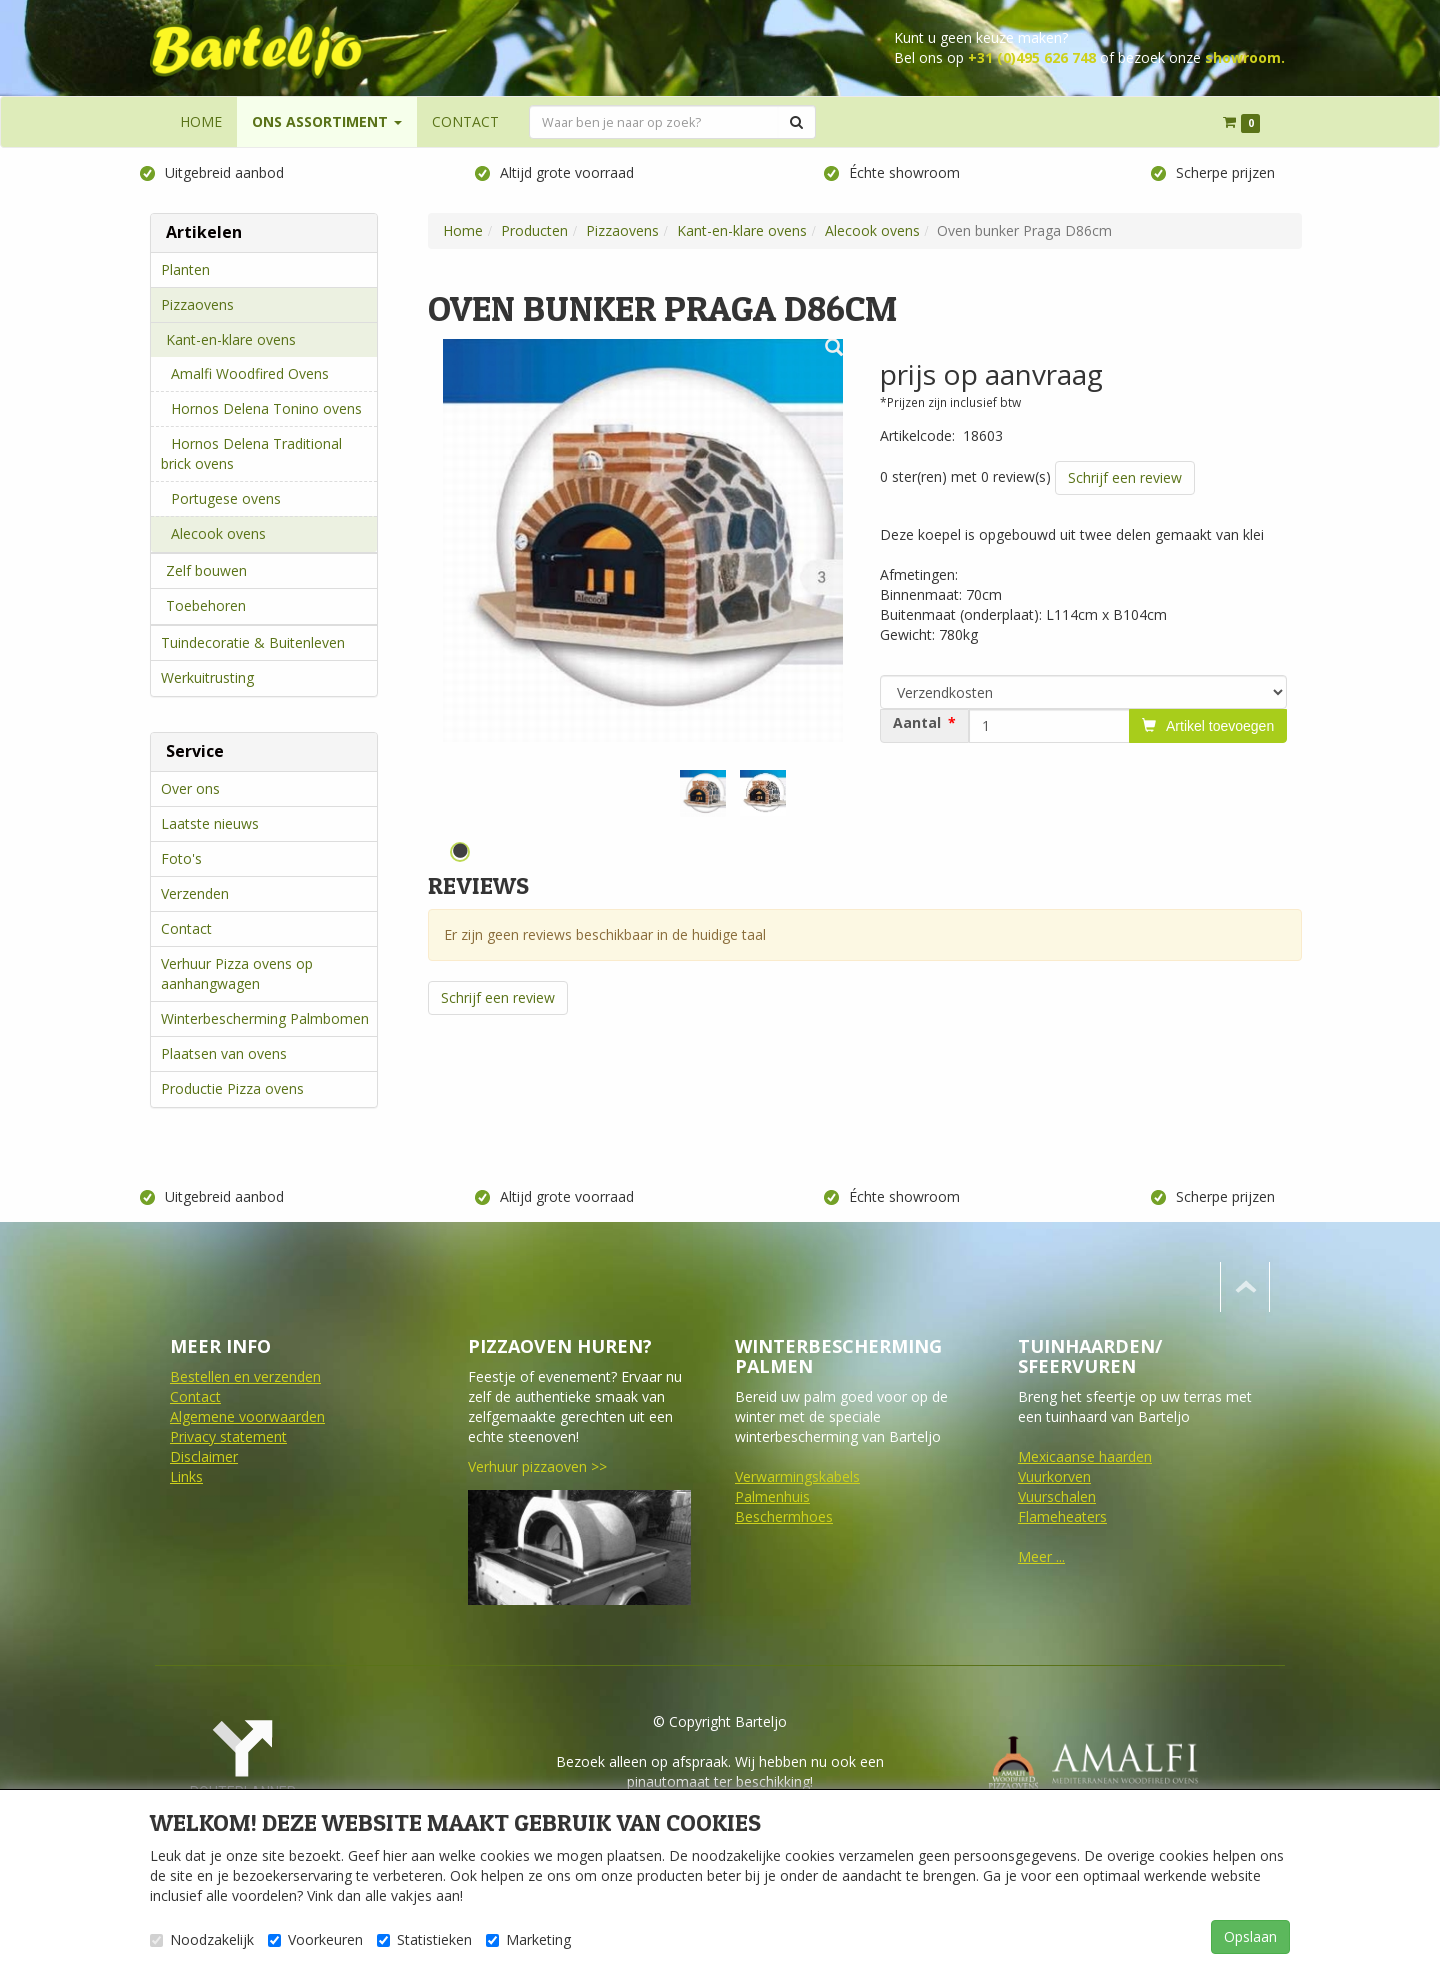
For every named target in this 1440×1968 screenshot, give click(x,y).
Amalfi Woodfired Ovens (250, 373)
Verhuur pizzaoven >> (537, 1466)
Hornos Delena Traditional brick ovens (251, 453)
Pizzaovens (197, 304)
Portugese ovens (226, 498)
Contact (186, 928)
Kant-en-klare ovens (231, 339)
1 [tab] (460, 852)
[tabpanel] (703, 793)
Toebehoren (206, 605)
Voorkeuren (315, 1939)
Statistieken (424, 1939)
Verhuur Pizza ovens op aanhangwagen (237, 973)
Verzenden (195, 893)
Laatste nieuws (210, 823)
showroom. (1245, 57)
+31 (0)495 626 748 (1032, 57)
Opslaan (1250, 1936)
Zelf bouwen (206, 570)
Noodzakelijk (202, 1939)
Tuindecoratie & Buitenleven (253, 642)
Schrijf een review (1125, 477)
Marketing (528, 1939)
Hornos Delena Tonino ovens (266, 408)
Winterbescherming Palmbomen (265, 1018)
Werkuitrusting (207, 677)
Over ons (190, 788)
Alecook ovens (218, 533)
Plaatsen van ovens (224, 1053)
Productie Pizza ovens (232, 1088)
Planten (185, 269)
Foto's (181, 858)
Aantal (917, 723)
